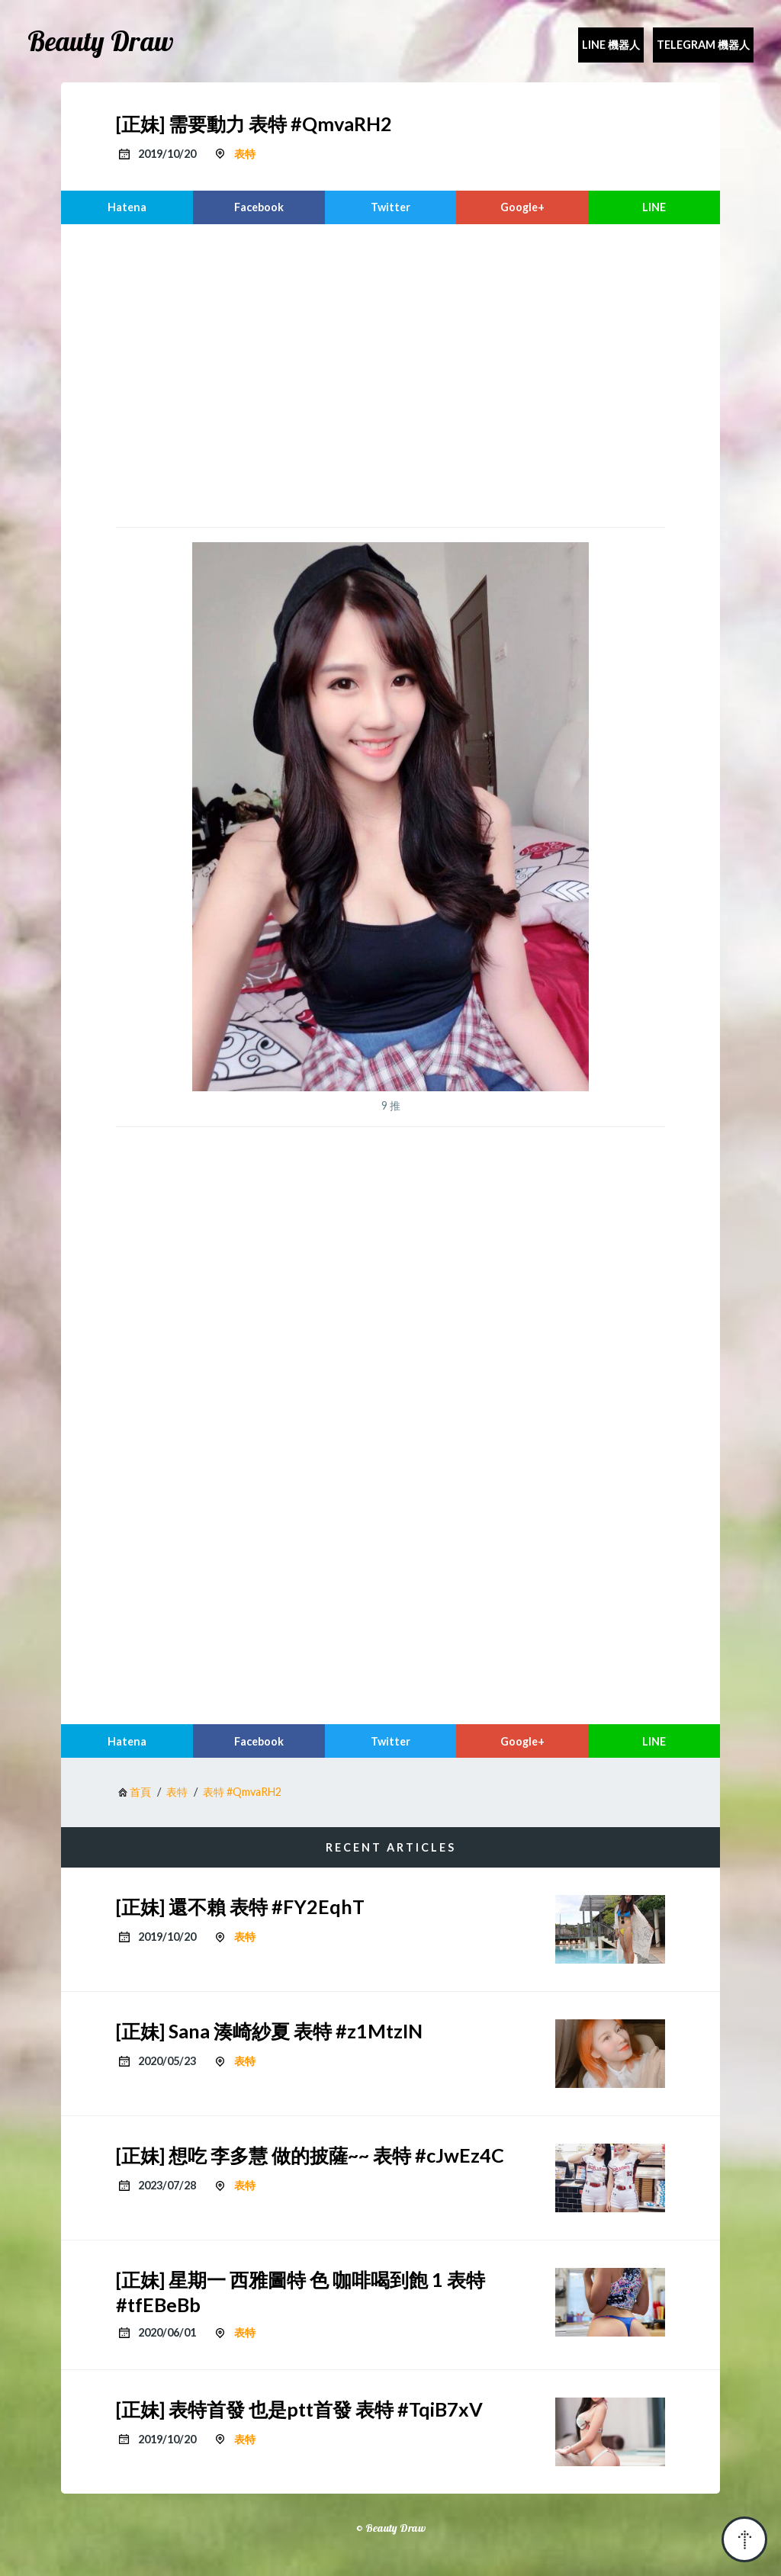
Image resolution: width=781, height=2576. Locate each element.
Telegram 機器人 (703, 44)
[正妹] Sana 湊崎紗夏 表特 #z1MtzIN (269, 2030)
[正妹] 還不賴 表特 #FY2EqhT (240, 1906)
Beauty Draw (100, 41)
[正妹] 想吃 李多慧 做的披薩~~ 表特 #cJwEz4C (310, 2155)
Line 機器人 (611, 44)
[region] (390, 374)
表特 (245, 153)
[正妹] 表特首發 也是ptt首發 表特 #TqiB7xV (299, 2409)
